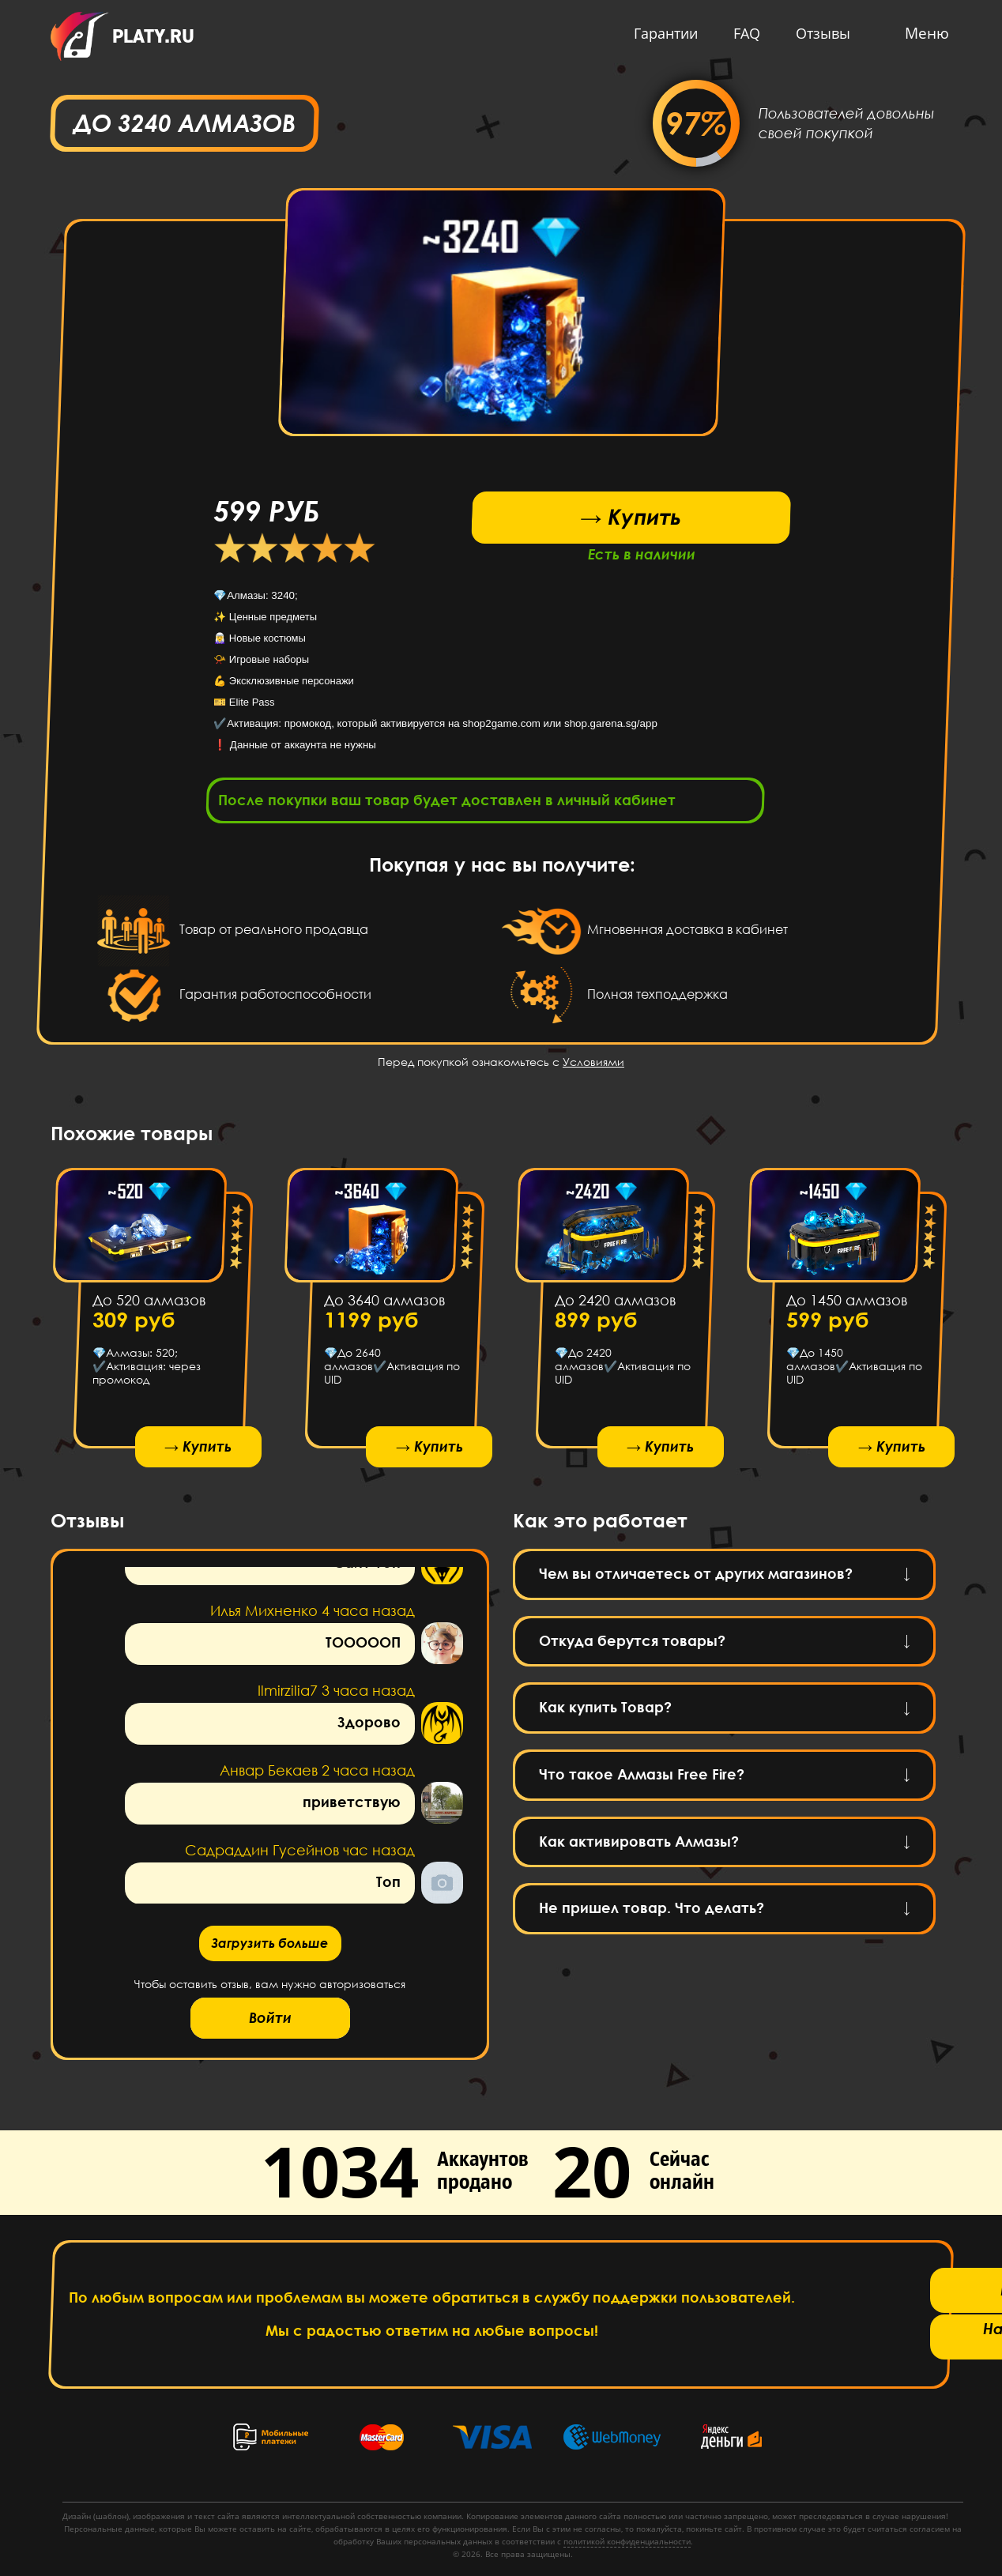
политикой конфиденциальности (627, 2541)
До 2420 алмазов (615, 1305)
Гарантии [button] (662, 33)
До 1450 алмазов (845, 1305)
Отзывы (819, 33)
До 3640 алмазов (383, 1305)
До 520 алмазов (148, 1305)
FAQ (742, 33)
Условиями (593, 1066)
